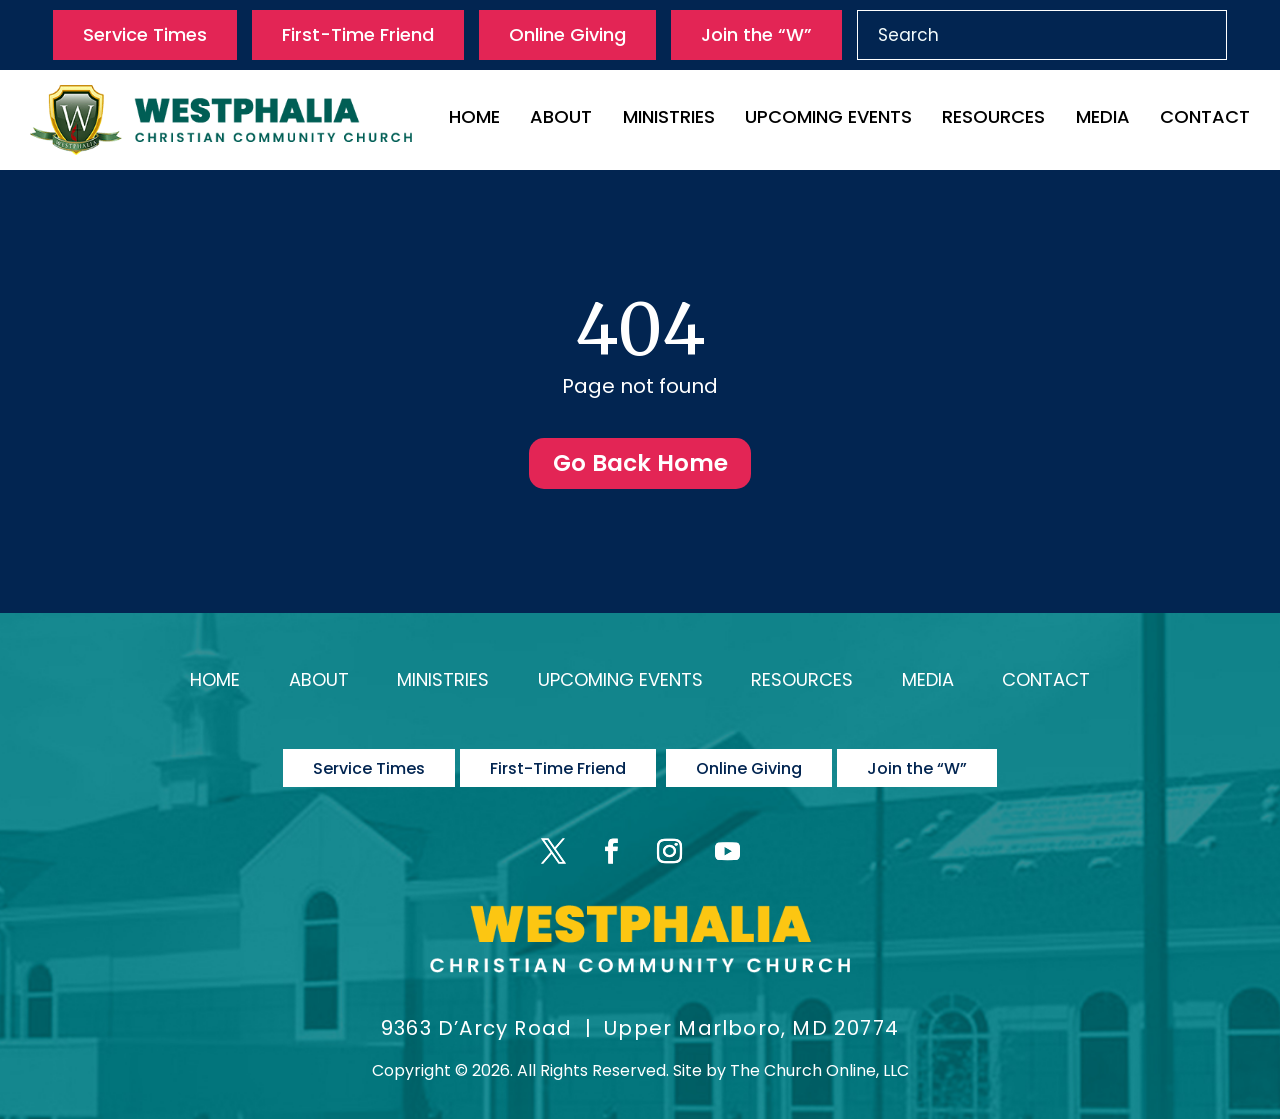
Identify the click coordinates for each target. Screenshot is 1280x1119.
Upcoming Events (828, 119)
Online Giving (567, 34)
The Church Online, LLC (819, 1057)
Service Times (145, 34)
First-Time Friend (358, 34)
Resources (993, 119)
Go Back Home (640, 466)
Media (1103, 119)
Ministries (669, 119)
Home (474, 119)
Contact (1205, 119)
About (561, 119)
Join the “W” (756, 34)
